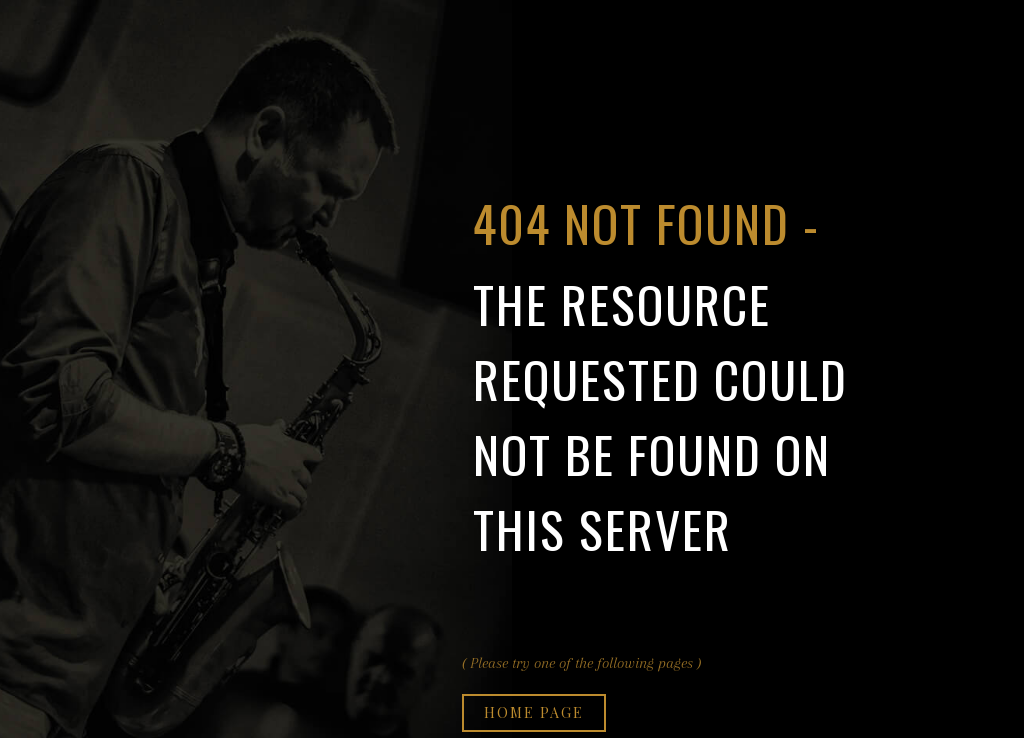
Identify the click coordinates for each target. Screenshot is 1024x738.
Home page (534, 712)
